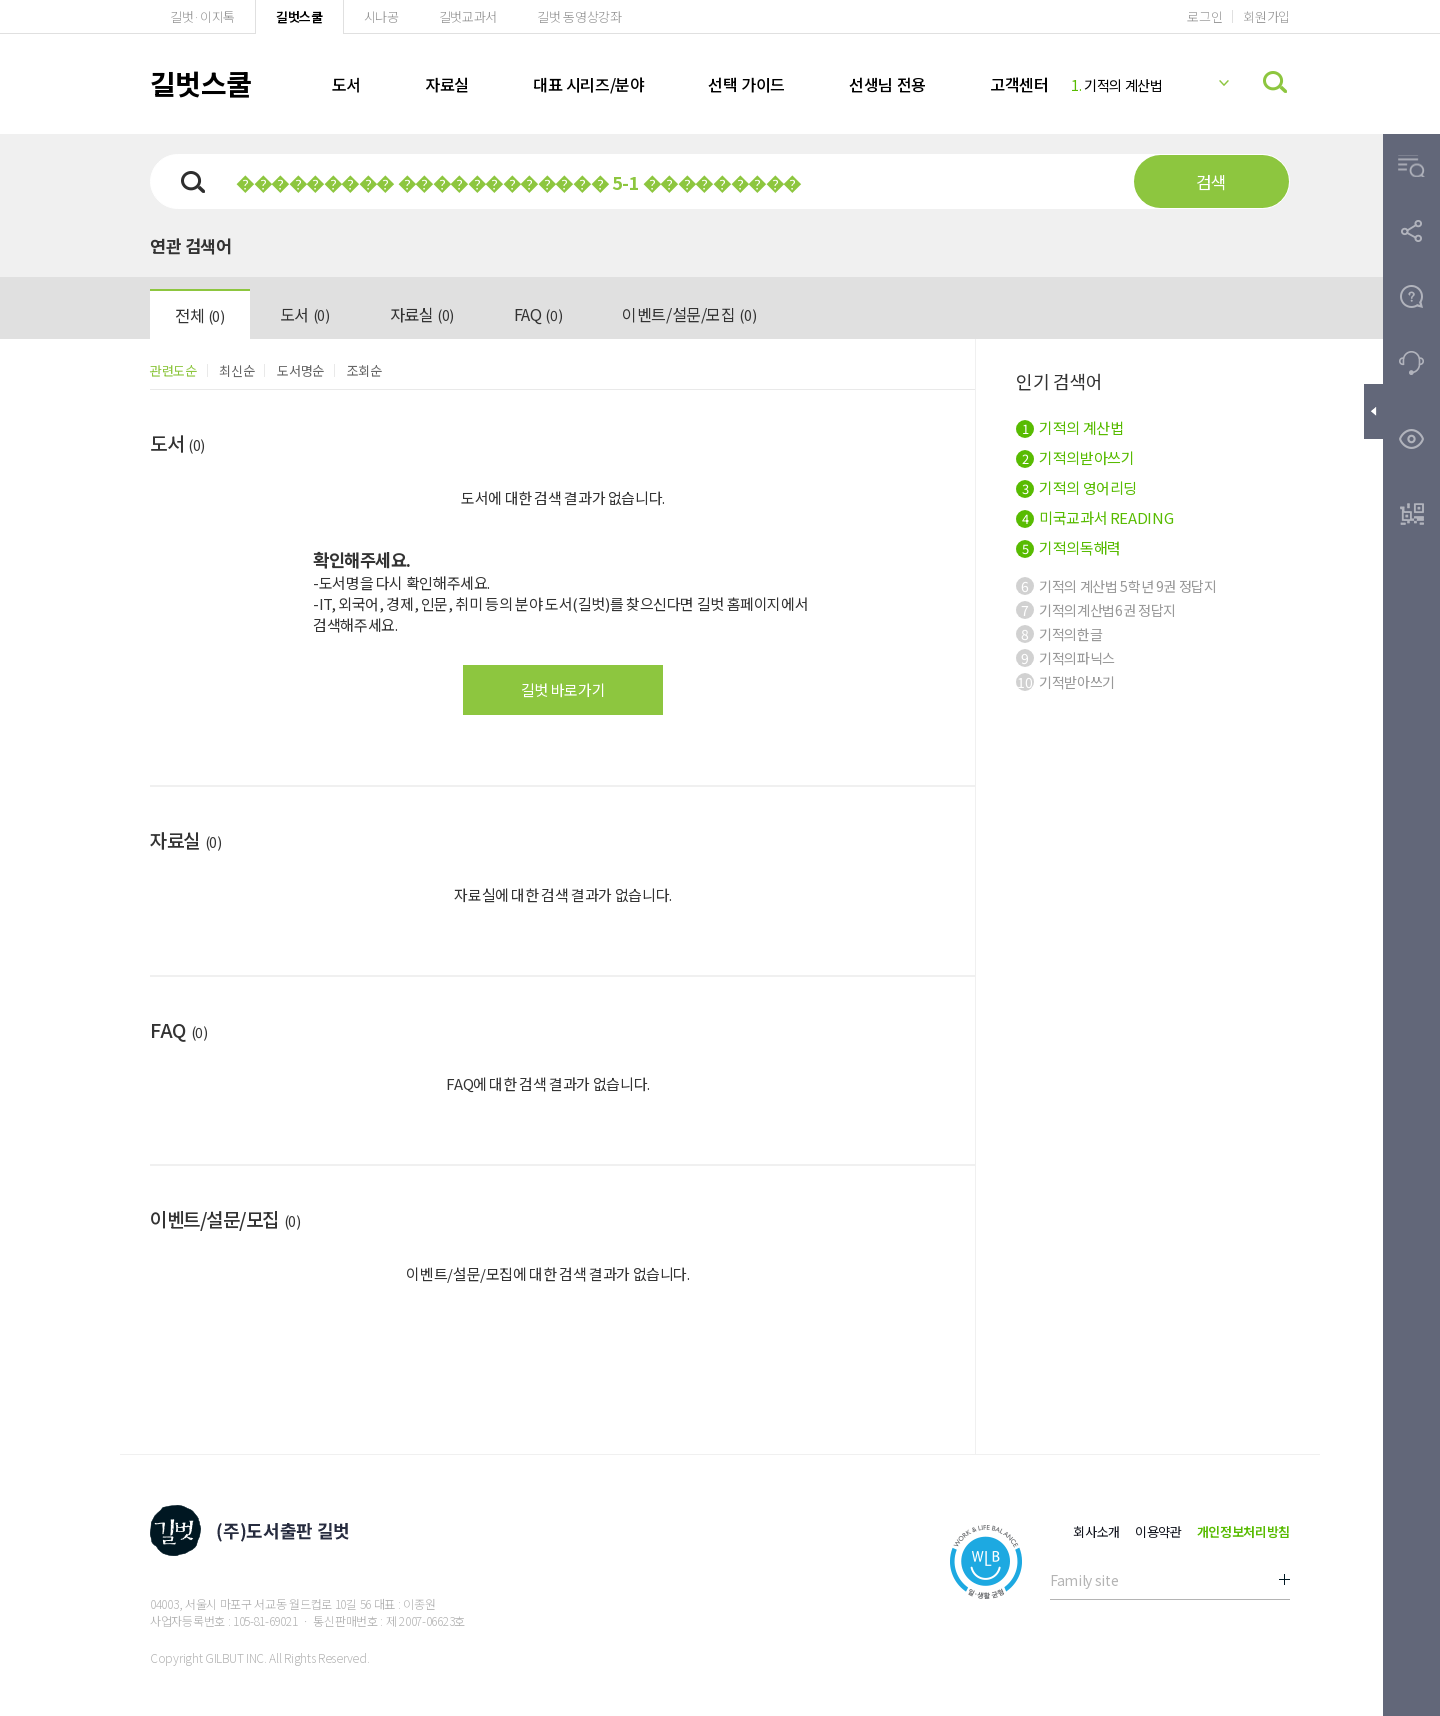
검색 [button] (1211, 181)
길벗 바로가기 (563, 689)
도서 (346, 84)
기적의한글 (1059, 634)
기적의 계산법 (1117, 85)
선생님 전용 (887, 84)
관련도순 (173, 370)
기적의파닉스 (1065, 658)
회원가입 (1266, 16)
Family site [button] (1084, 1580)
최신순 (236, 370)
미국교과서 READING (1094, 517)
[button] (1411, 166)
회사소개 (1096, 1531)
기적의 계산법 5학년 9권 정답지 (1116, 586)
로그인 (1204, 16)
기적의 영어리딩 (1076, 487)
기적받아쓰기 (1065, 682)
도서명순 (300, 370)
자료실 (447, 84)
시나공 (381, 16)
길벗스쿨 (299, 16)
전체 (200, 315)
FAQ (538, 314)
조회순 (364, 370)
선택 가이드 (746, 84)
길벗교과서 (468, 16)
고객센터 (1019, 84)
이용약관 (1158, 1531)
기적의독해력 (1068, 547)
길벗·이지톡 (202, 16)
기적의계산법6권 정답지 (1096, 610)
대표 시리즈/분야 (588, 84)
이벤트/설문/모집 (689, 314)
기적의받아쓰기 (1075, 457)
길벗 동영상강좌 (579, 16)
